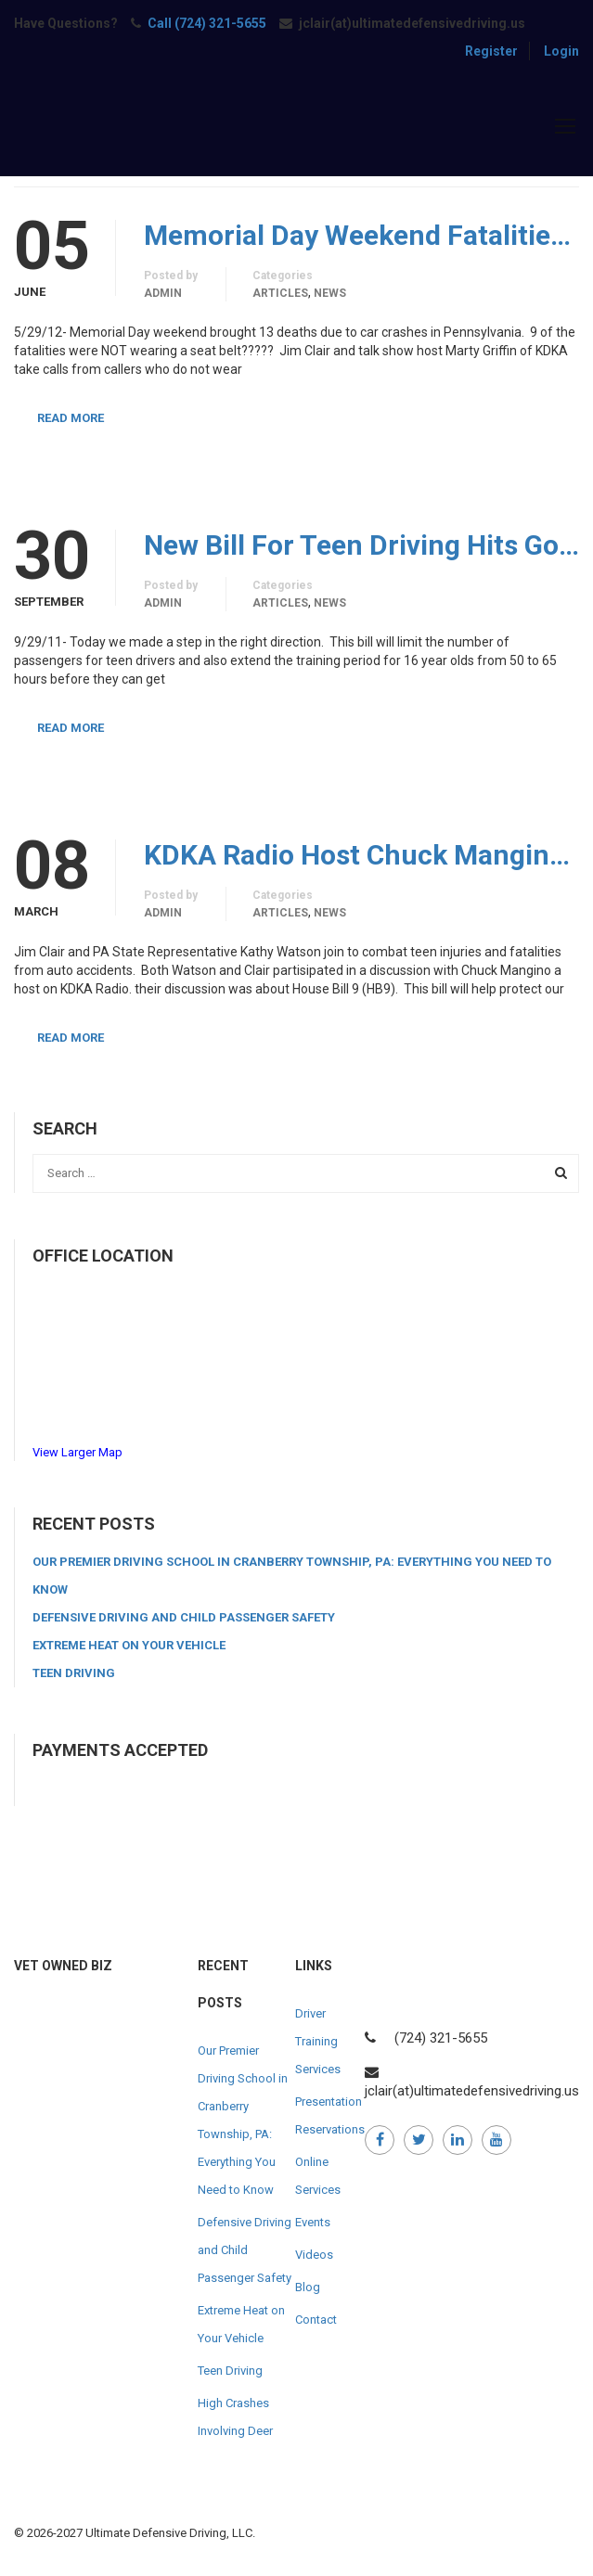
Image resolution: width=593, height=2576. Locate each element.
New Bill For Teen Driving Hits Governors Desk (361, 545)
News (330, 293)
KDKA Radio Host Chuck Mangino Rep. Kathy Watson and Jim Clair (361, 855)
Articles (280, 293)
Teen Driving (73, 1673)
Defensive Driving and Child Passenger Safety (183, 1617)
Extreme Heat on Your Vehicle (129, 1645)
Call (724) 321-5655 (207, 23)
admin (163, 293)
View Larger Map (77, 1452)
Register (491, 51)
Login (561, 51)
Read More (70, 418)
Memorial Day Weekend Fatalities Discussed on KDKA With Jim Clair (361, 235)
